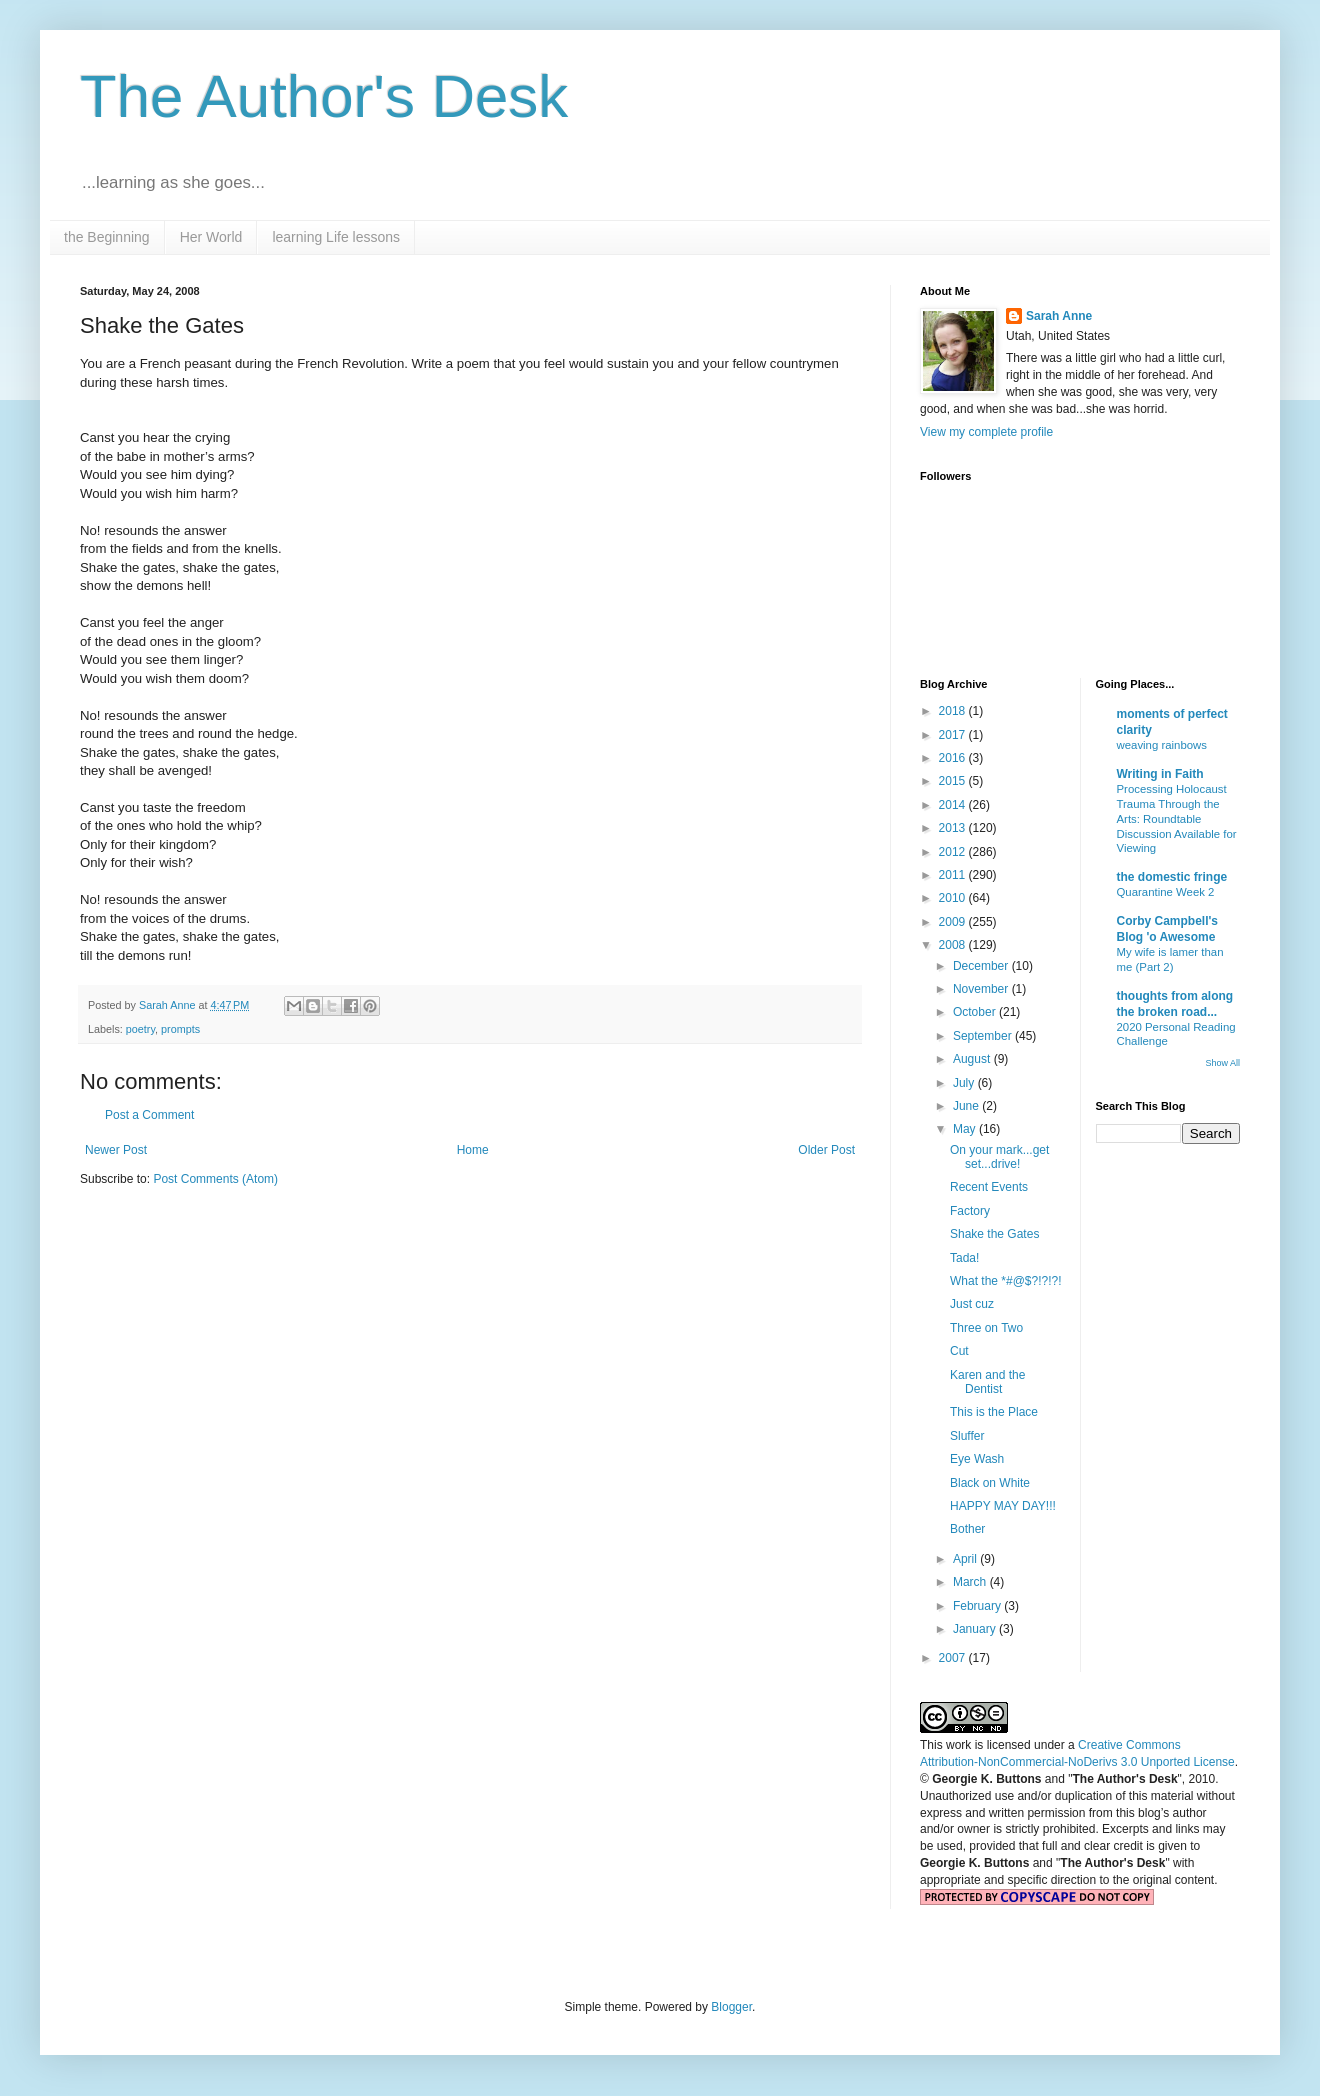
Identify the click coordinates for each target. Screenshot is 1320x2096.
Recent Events (989, 1187)
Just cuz (972, 1304)
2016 (954, 758)
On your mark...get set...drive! (999, 1157)
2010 (954, 898)
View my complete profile (986, 432)
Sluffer (967, 1436)
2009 (954, 922)
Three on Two (986, 1328)
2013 (954, 828)
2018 (954, 711)
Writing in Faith (1160, 774)
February (978, 1606)
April (966, 1559)
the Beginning (107, 237)
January (976, 1629)
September (984, 1036)
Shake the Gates (994, 1234)
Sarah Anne (1059, 316)
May (966, 1129)
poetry (140, 1029)
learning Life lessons (336, 237)
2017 (954, 735)
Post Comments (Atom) (215, 1179)
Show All (1222, 1063)
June (967, 1106)
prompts (180, 1029)
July (965, 1083)
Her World (211, 237)
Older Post (826, 1150)
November (982, 989)
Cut (959, 1351)
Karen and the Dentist (987, 1382)
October (976, 1012)
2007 (954, 1658)
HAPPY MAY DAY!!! (1003, 1506)
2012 (954, 852)
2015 (954, 781)
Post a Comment (149, 1115)
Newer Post (116, 1150)
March (971, 1582)
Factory (970, 1211)
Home (473, 1150)
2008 (954, 945)
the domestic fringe (1172, 877)
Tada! (964, 1258)
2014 (954, 805)
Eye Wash (977, 1459)
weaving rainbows (1162, 745)
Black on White (990, 1483)
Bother (967, 1529)
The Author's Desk (324, 96)
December (982, 966)
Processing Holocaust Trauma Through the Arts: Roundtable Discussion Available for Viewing (1177, 818)
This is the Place (994, 1412)
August (973, 1059)
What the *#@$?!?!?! (1006, 1281)
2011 (954, 875)
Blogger (731, 2007)
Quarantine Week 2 (1166, 892)
